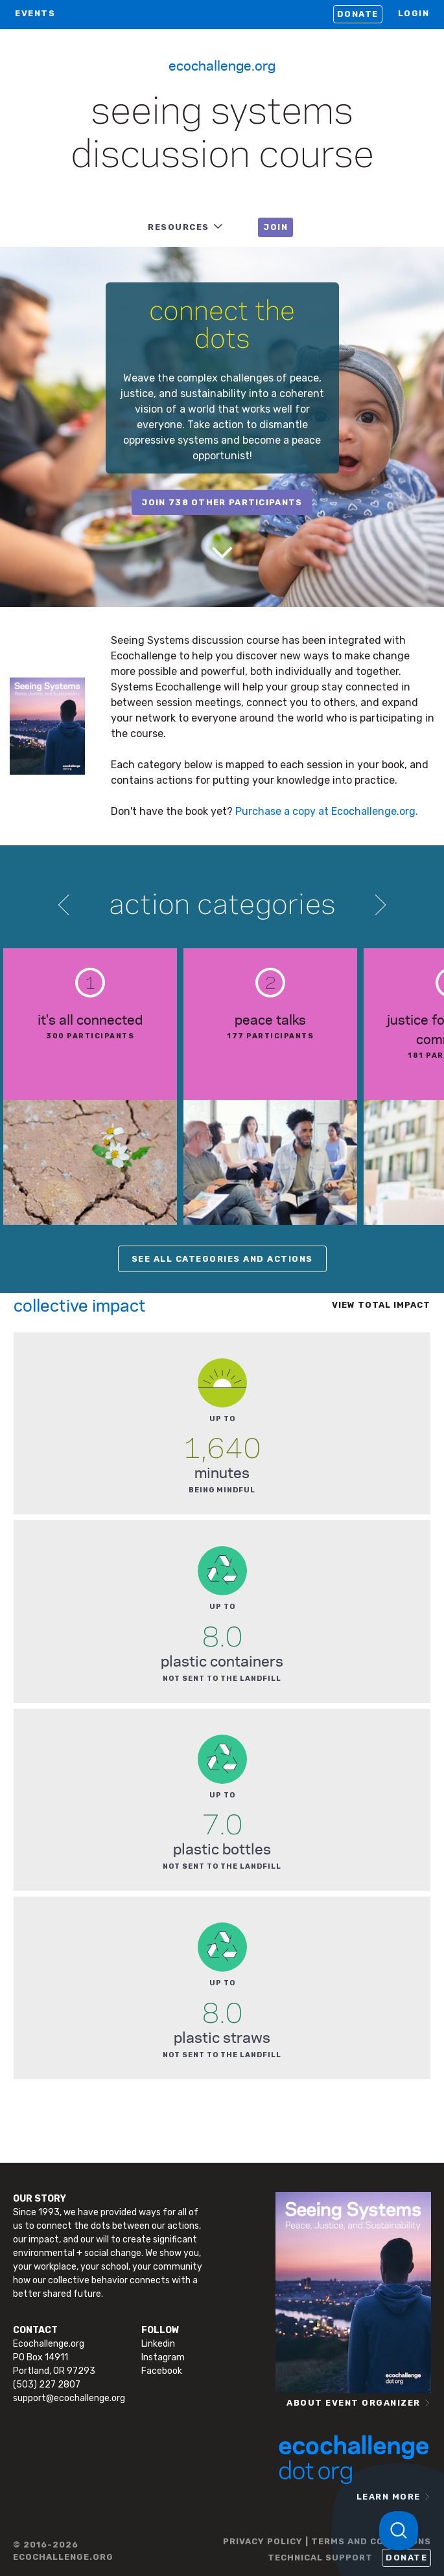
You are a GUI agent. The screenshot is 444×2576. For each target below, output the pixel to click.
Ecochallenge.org (222, 65)
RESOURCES (178, 227)
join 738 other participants (221, 502)
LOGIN (414, 13)
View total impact (381, 1305)
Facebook (161, 2371)
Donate (358, 14)
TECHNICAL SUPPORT (320, 2557)
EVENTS (35, 13)
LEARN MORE (388, 2497)
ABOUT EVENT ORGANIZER (353, 2403)
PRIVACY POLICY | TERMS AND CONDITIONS (327, 2541)
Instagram (163, 2357)
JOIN (275, 227)
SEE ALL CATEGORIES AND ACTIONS (222, 1259)
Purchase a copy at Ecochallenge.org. (326, 811)
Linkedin (158, 2343)
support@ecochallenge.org (69, 2398)
